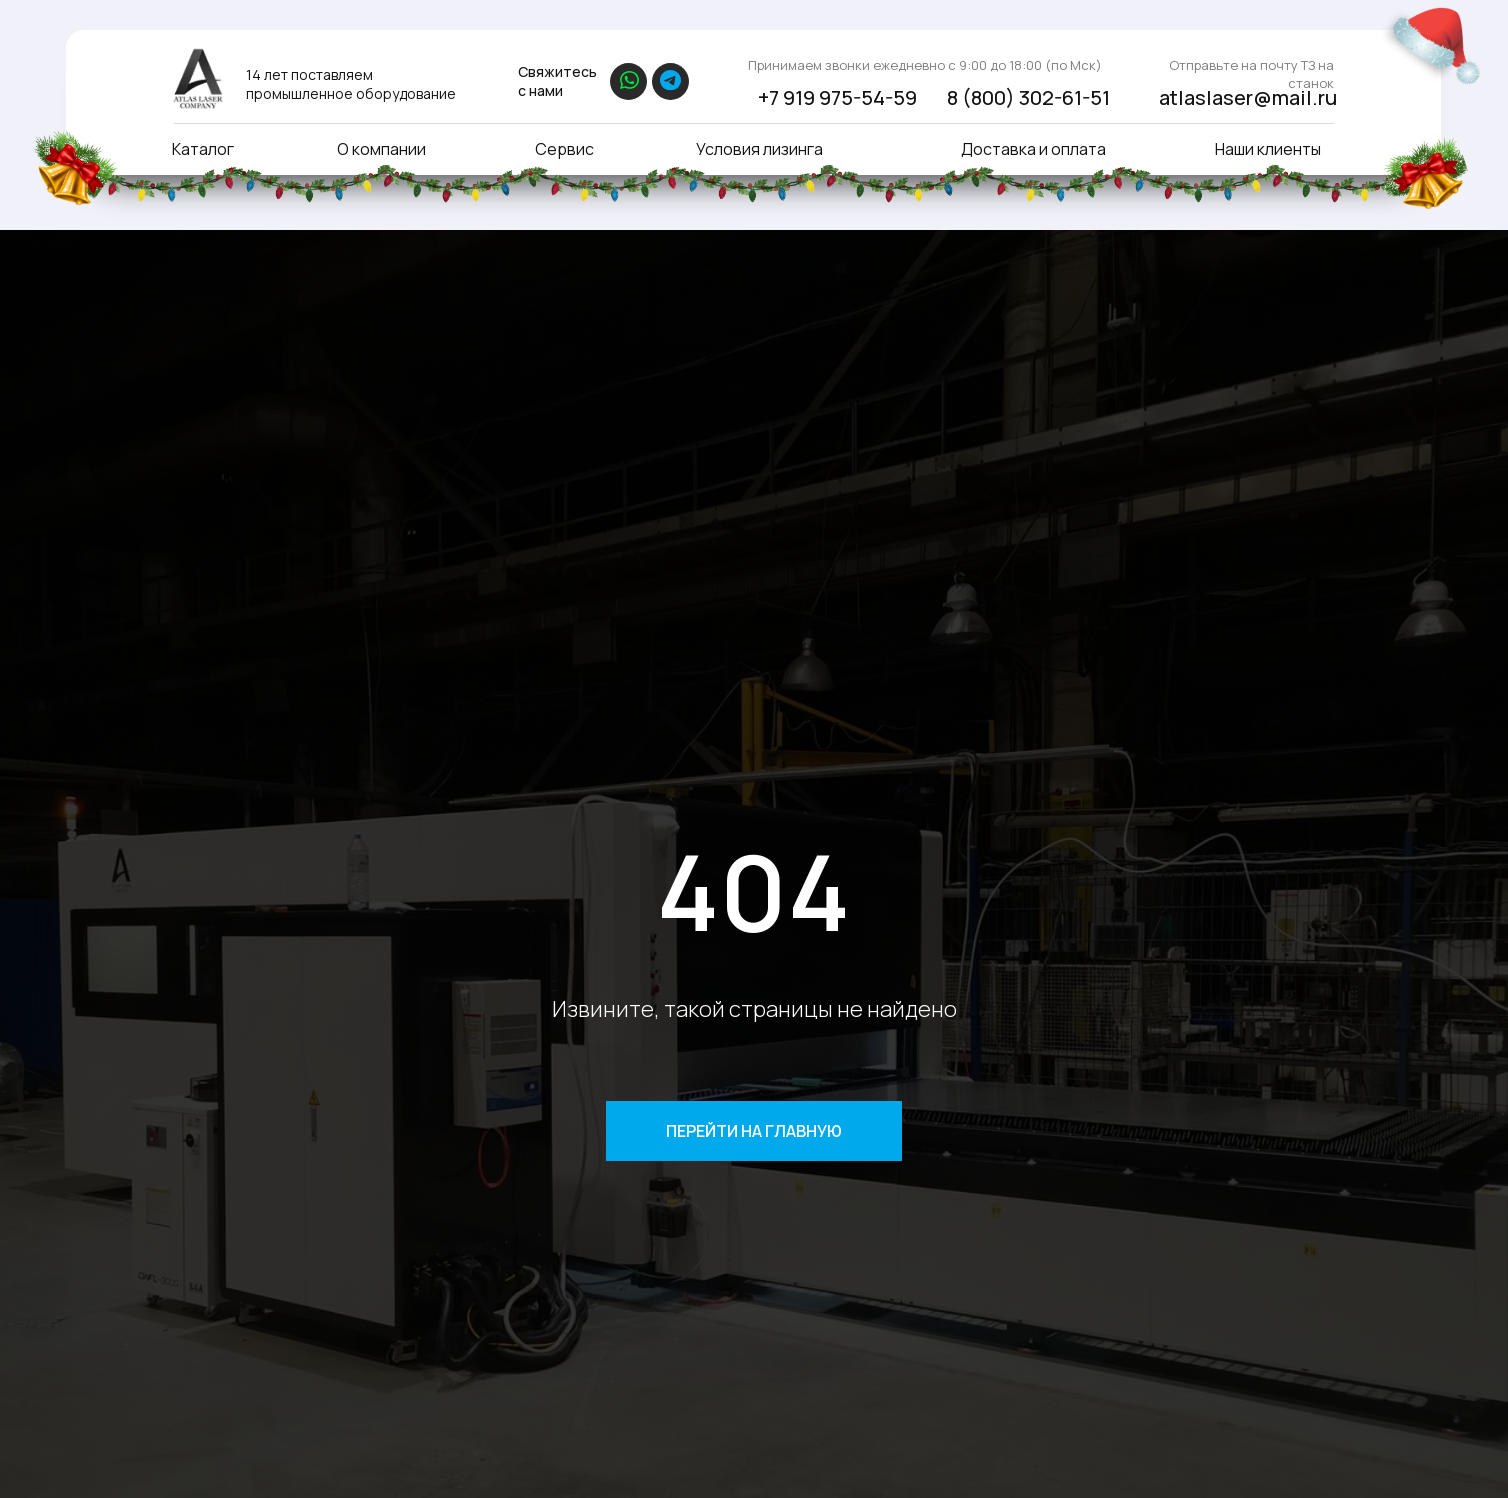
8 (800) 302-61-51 (1028, 97)
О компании (381, 149)
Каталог (203, 149)
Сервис (564, 149)
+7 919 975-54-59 (837, 97)
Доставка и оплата (1033, 149)
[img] (197, 78)
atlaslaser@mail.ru (1248, 97)
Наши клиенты (1268, 149)
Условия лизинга (759, 149)
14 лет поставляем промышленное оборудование (351, 84)
